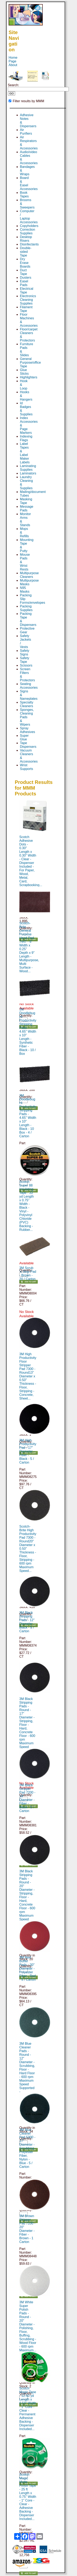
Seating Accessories (29, 685)
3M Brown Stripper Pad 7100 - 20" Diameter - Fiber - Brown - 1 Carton (27, 2229)
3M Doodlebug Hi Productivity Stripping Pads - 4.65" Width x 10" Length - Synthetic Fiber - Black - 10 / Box (27, 1031)
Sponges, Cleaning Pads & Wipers (27, 717)
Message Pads (26, 508)
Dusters (25, 277)
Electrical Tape (26, 290)
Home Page (13, 59)
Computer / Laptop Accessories (29, 216)
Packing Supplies (26, 608)
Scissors (26, 665)
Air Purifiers (26, 131)
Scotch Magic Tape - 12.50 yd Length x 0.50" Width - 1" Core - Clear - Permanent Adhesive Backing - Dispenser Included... (27, 2409)
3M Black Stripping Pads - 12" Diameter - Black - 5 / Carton (27, 1622)
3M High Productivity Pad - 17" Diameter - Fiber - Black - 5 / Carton (27, 1451)
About (13, 65)
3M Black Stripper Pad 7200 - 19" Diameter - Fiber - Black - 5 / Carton (27, 1798)
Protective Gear (27, 630)
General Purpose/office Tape (30, 362)
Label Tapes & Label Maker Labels (25, 453)
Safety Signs (24, 652)
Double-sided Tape (25, 251)
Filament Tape (26, 309)
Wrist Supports (26, 767)
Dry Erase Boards (25, 262)
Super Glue (24, 737)
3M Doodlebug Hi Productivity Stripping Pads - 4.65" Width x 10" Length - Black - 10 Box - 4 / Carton (27, 1116)
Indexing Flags (26, 438)
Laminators (28, 473)
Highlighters (28, 377)
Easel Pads (24, 283)
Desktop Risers (26, 238)
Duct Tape (23, 272)
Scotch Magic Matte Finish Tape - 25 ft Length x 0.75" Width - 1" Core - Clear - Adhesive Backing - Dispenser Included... (27, 2497)
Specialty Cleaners (26, 704)
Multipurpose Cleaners (29, 574)
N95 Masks (24, 589)
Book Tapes (24, 194)
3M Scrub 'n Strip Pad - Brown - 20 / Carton (27, 1273)
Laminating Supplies (28, 467)
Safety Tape (24, 659)
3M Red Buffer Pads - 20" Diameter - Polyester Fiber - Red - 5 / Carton (27, 1968)
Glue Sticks (24, 371)
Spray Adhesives (27, 730)
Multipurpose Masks (29, 582)
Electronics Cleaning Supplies (28, 299)
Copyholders (29, 226)
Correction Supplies (27, 231)
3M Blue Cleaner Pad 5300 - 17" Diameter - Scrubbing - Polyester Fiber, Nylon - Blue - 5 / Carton (27, 2148)
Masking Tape (26, 501)
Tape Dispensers (28, 744)
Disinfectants (29, 244)
